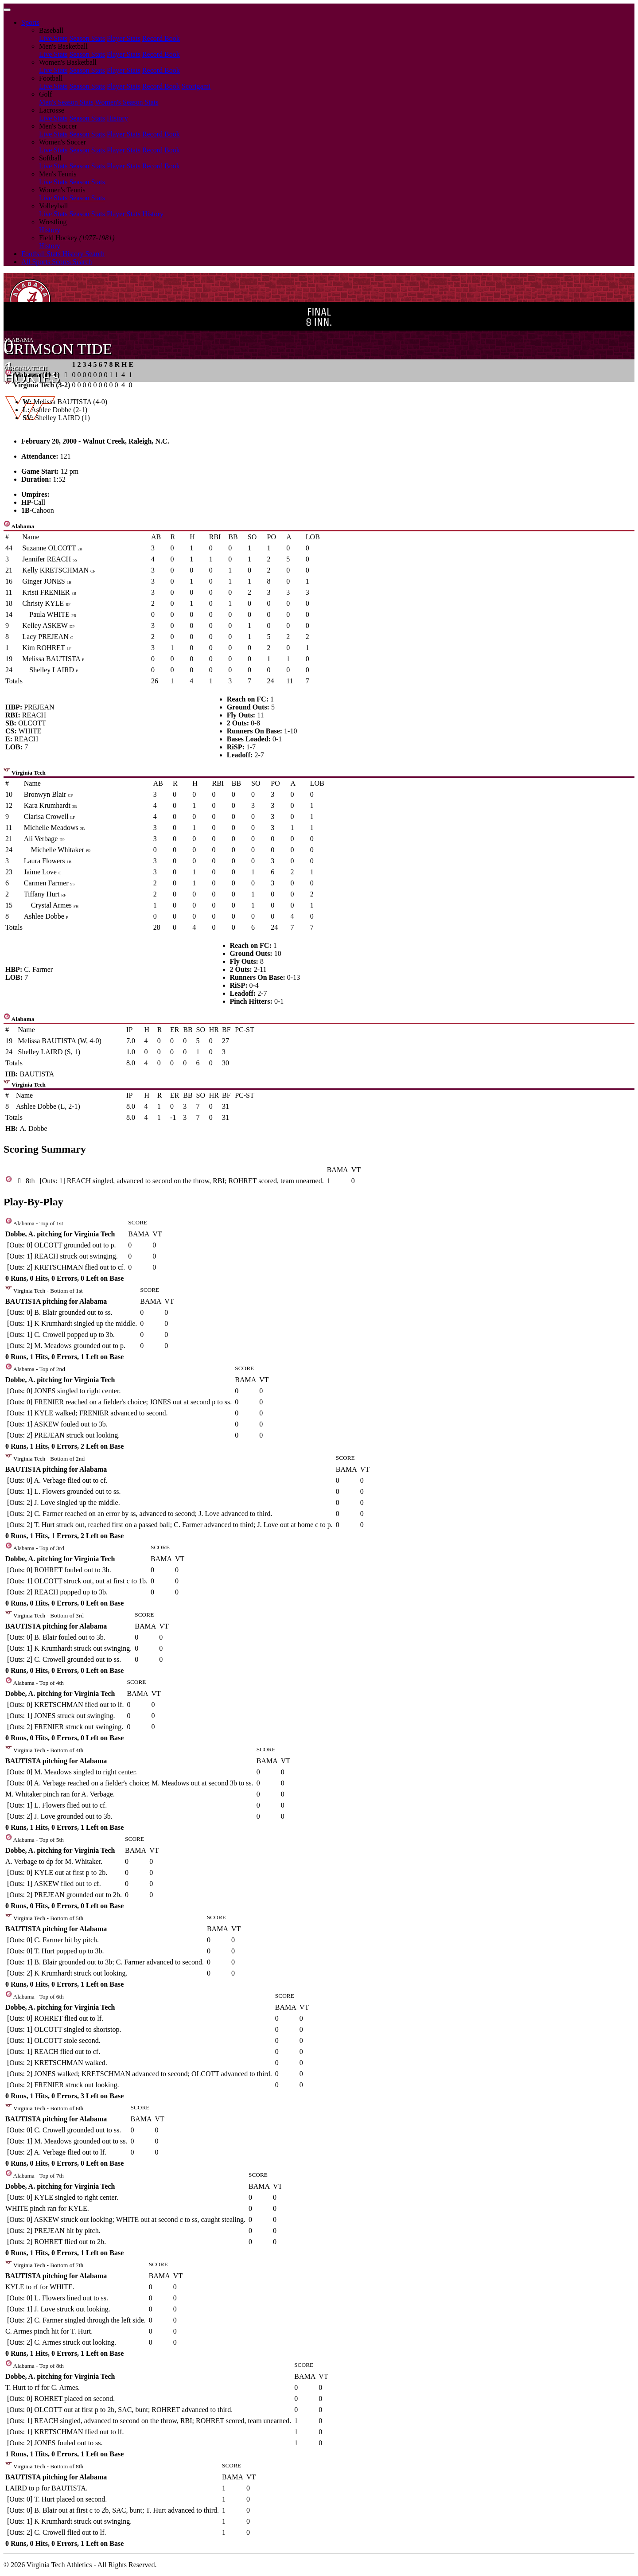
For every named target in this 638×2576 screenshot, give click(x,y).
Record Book (161, 38)
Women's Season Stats (127, 102)
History (117, 118)
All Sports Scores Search (56, 261)
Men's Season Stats (66, 102)
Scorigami (196, 86)
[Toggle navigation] (7, 9)
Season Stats (87, 38)
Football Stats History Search (63, 253)
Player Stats (123, 38)
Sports (30, 22)
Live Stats (53, 38)
